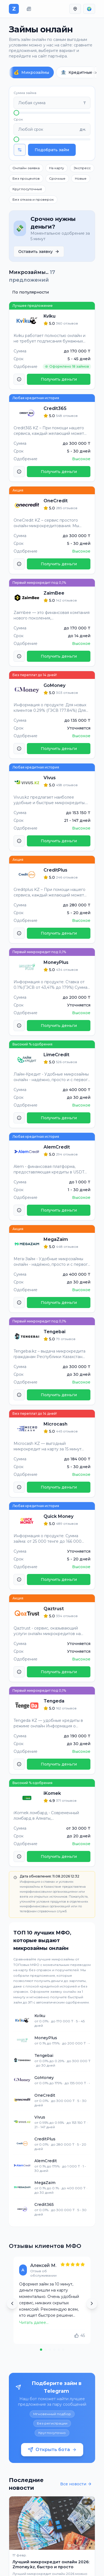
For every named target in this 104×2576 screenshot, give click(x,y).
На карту (56, 168)
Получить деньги (59, 379)
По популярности (30, 292)
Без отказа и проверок (33, 199)
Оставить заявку (38, 251)
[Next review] (91, 2303)
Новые (81, 178)
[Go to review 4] (54, 2350)
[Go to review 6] (63, 2350)
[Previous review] (12, 2303)
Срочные (57, 178)
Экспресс (82, 168)
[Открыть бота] (52, 2418)
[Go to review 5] (59, 2350)
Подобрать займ (52, 149)
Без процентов (26, 178)
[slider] (16, 113)
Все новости (76, 2483)
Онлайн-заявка (26, 168)
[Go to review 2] (45, 2350)
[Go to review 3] (50, 2350)
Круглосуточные (27, 189)
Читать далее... (34, 2322)
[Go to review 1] (41, 2350)
